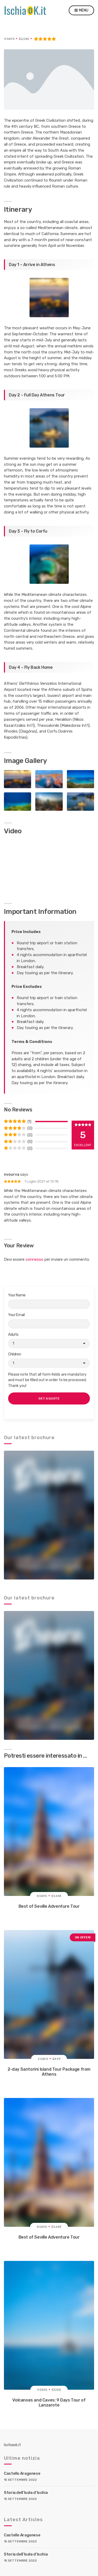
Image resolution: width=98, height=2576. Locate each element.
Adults (49, 1340)
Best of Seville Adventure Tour (49, 1906)
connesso (34, 1259)
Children (49, 1360)
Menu (81, 10)
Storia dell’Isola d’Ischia (26, 2492)
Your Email (49, 1320)
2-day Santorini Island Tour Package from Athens (49, 2072)
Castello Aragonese (22, 2473)
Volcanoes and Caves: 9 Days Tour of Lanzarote (48, 2403)
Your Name (49, 1301)
